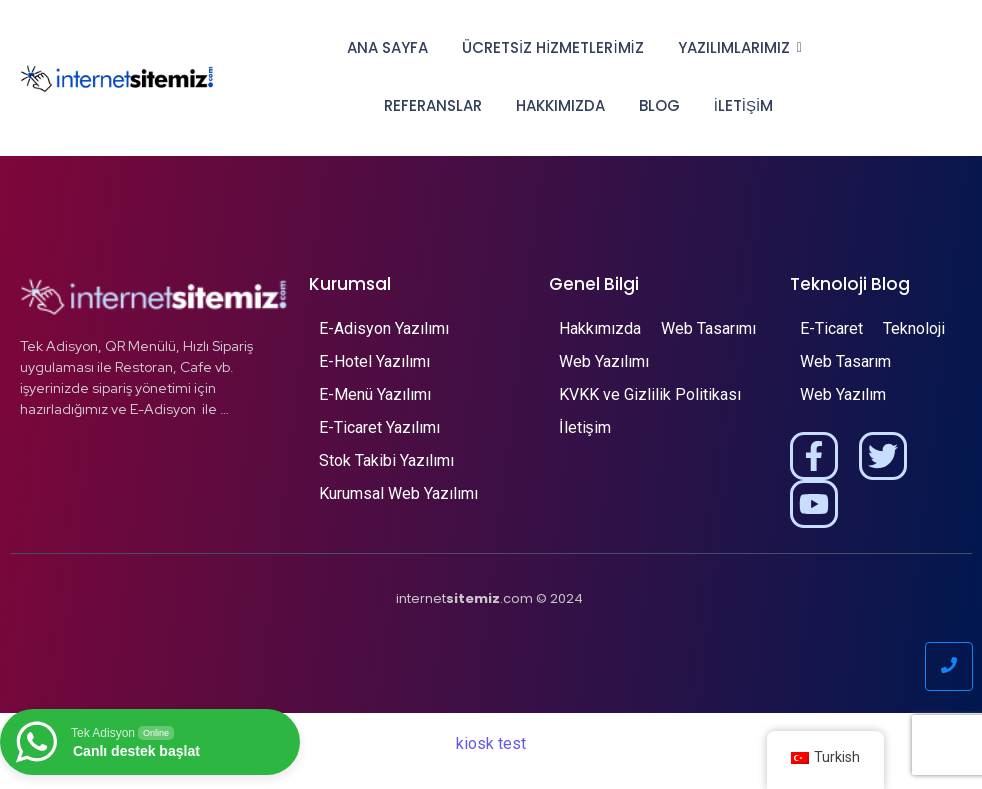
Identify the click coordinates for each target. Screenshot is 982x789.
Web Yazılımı (604, 361)
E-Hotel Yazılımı (374, 361)
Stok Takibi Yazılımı (386, 460)
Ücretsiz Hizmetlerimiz (553, 47)
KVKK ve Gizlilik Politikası (650, 394)
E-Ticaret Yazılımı (379, 427)
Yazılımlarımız (737, 47)
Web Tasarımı (708, 328)
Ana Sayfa (387, 47)
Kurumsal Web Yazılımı (398, 493)
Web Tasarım (845, 361)
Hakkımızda (560, 105)
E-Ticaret (831, 328)
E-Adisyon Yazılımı (384, 328)
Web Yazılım (843, 394)
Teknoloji (914, 328)
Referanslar (433, 105)
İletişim (744, 105)
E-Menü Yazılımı (375, 394)
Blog (659, 105)
